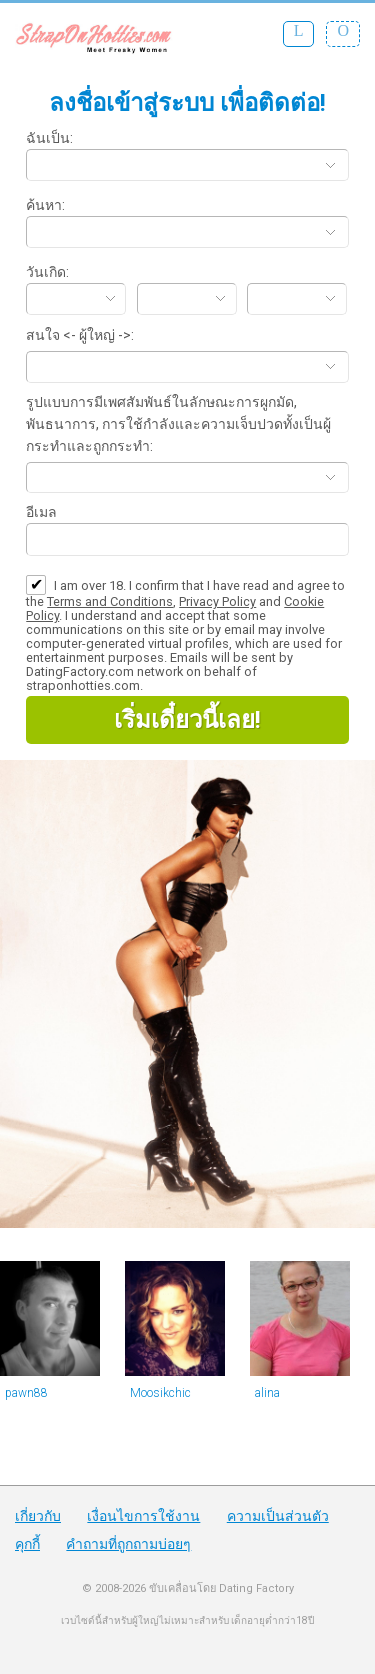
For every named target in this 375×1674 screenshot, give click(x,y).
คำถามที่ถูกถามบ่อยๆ (128, 1544)
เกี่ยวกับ (38, 1516)
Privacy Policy (217, 601)
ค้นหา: (45, 205)
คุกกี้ (27, 1544)
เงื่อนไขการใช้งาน (143, 1516)
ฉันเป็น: (49, 138)
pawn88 (26, 1393)
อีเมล (41, 512)
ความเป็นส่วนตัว (278, 1516)
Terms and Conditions (110, 601)
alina (267, 1393)
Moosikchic (160, 1393)
